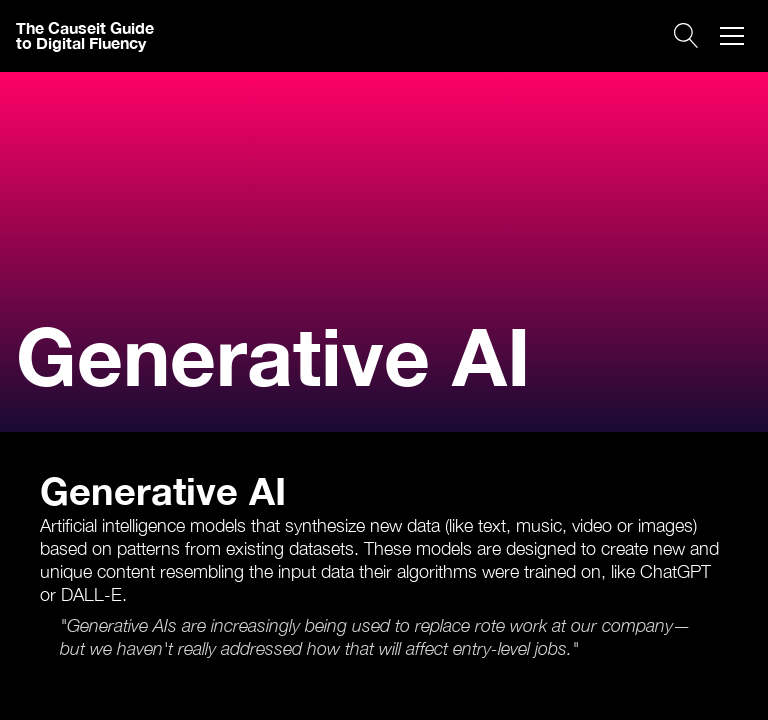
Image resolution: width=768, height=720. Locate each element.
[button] (732, 36)
